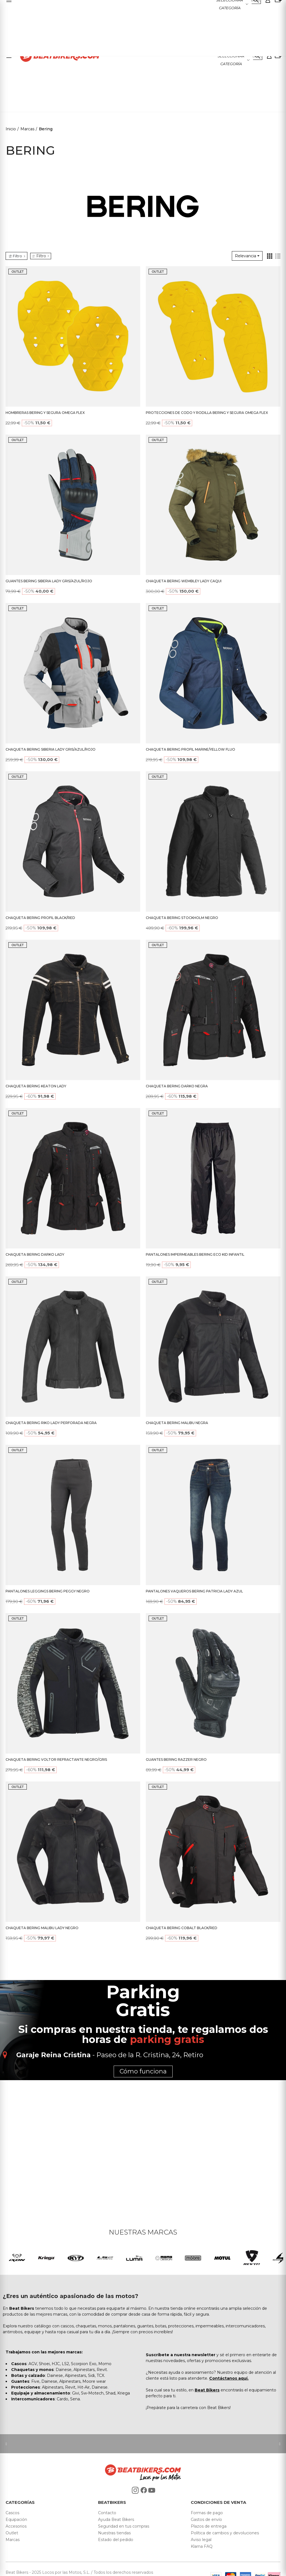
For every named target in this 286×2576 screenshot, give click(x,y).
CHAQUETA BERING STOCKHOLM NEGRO (182, 918)
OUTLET (17, 272)
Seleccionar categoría (231, 60)
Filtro (41, 255)
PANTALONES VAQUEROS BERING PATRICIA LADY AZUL (194, 1591)
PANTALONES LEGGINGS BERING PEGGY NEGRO (48, 1591)
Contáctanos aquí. (229, 2378)
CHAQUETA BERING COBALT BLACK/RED (181, 1928)
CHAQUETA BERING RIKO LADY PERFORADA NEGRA (51, 1423)
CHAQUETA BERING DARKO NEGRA (177, 1086)
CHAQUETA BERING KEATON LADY (36, 1086)
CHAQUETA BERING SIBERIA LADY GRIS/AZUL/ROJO (51, 749)
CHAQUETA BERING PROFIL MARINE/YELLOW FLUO (190, 749)
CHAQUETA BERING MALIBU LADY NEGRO (42, 1928)
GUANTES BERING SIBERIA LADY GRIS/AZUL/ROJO (49, 581)
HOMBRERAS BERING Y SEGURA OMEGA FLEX (45, 413)
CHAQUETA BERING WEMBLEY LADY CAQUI (183, 581)
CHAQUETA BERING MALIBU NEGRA (177, 1423)
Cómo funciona (143, 2071)
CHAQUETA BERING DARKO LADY (35, 1254)
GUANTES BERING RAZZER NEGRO (176, 1759)
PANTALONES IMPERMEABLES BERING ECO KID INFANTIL (195, 1254)
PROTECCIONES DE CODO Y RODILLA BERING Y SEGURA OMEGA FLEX (207, 413)
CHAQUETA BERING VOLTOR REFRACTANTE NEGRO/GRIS (56, 1759)
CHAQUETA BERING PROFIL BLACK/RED (40, 918)
